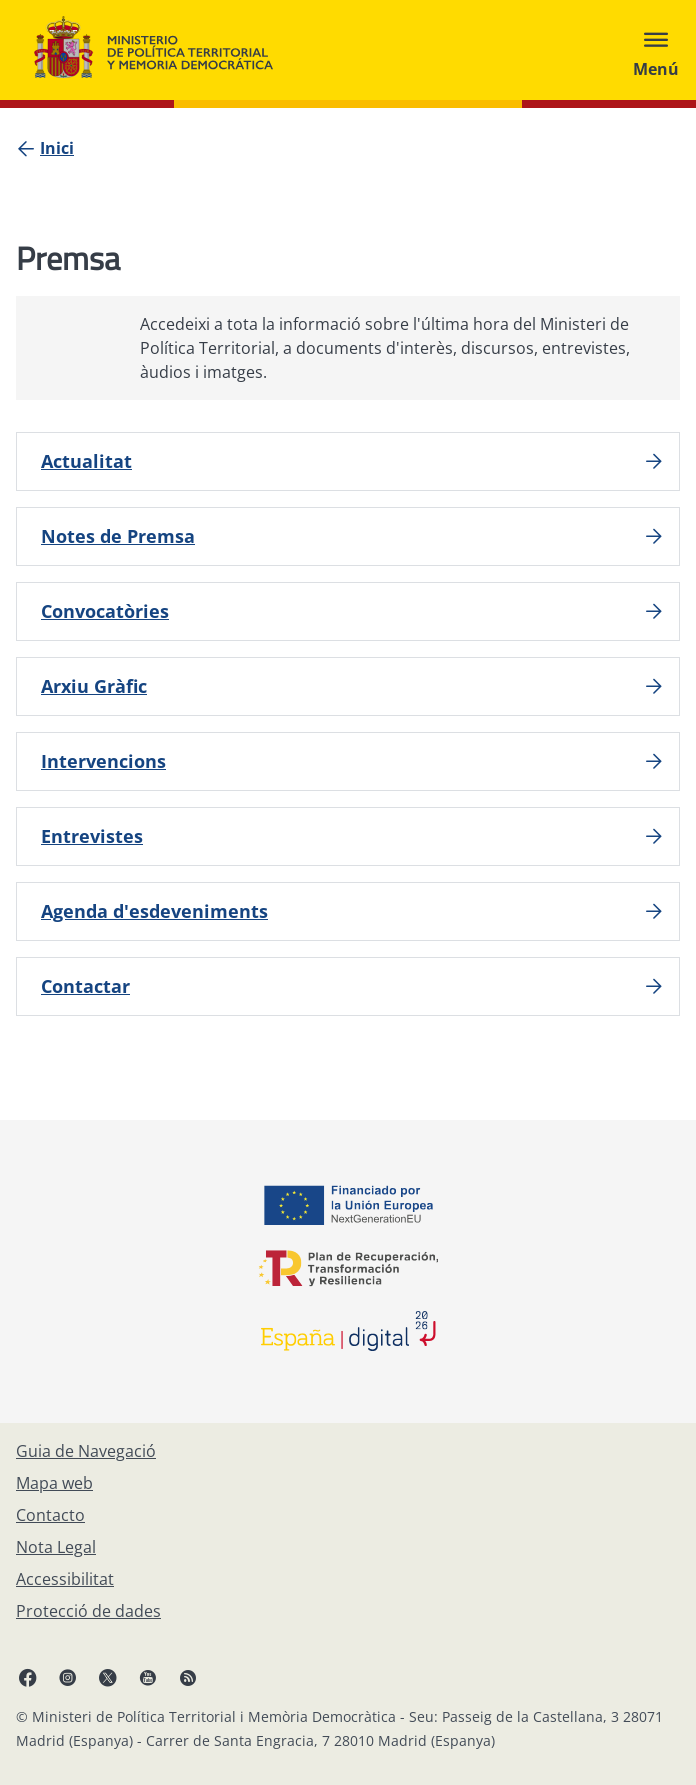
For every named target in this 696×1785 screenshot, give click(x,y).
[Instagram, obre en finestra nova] (68, 1677)
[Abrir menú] (656, 50)
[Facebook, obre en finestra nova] (28, 1677)
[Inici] (57, 148)
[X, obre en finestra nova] (108, 1677)
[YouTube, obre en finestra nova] (148, 1677)
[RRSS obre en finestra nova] (188, 1677)
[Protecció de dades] (88, 1611)
